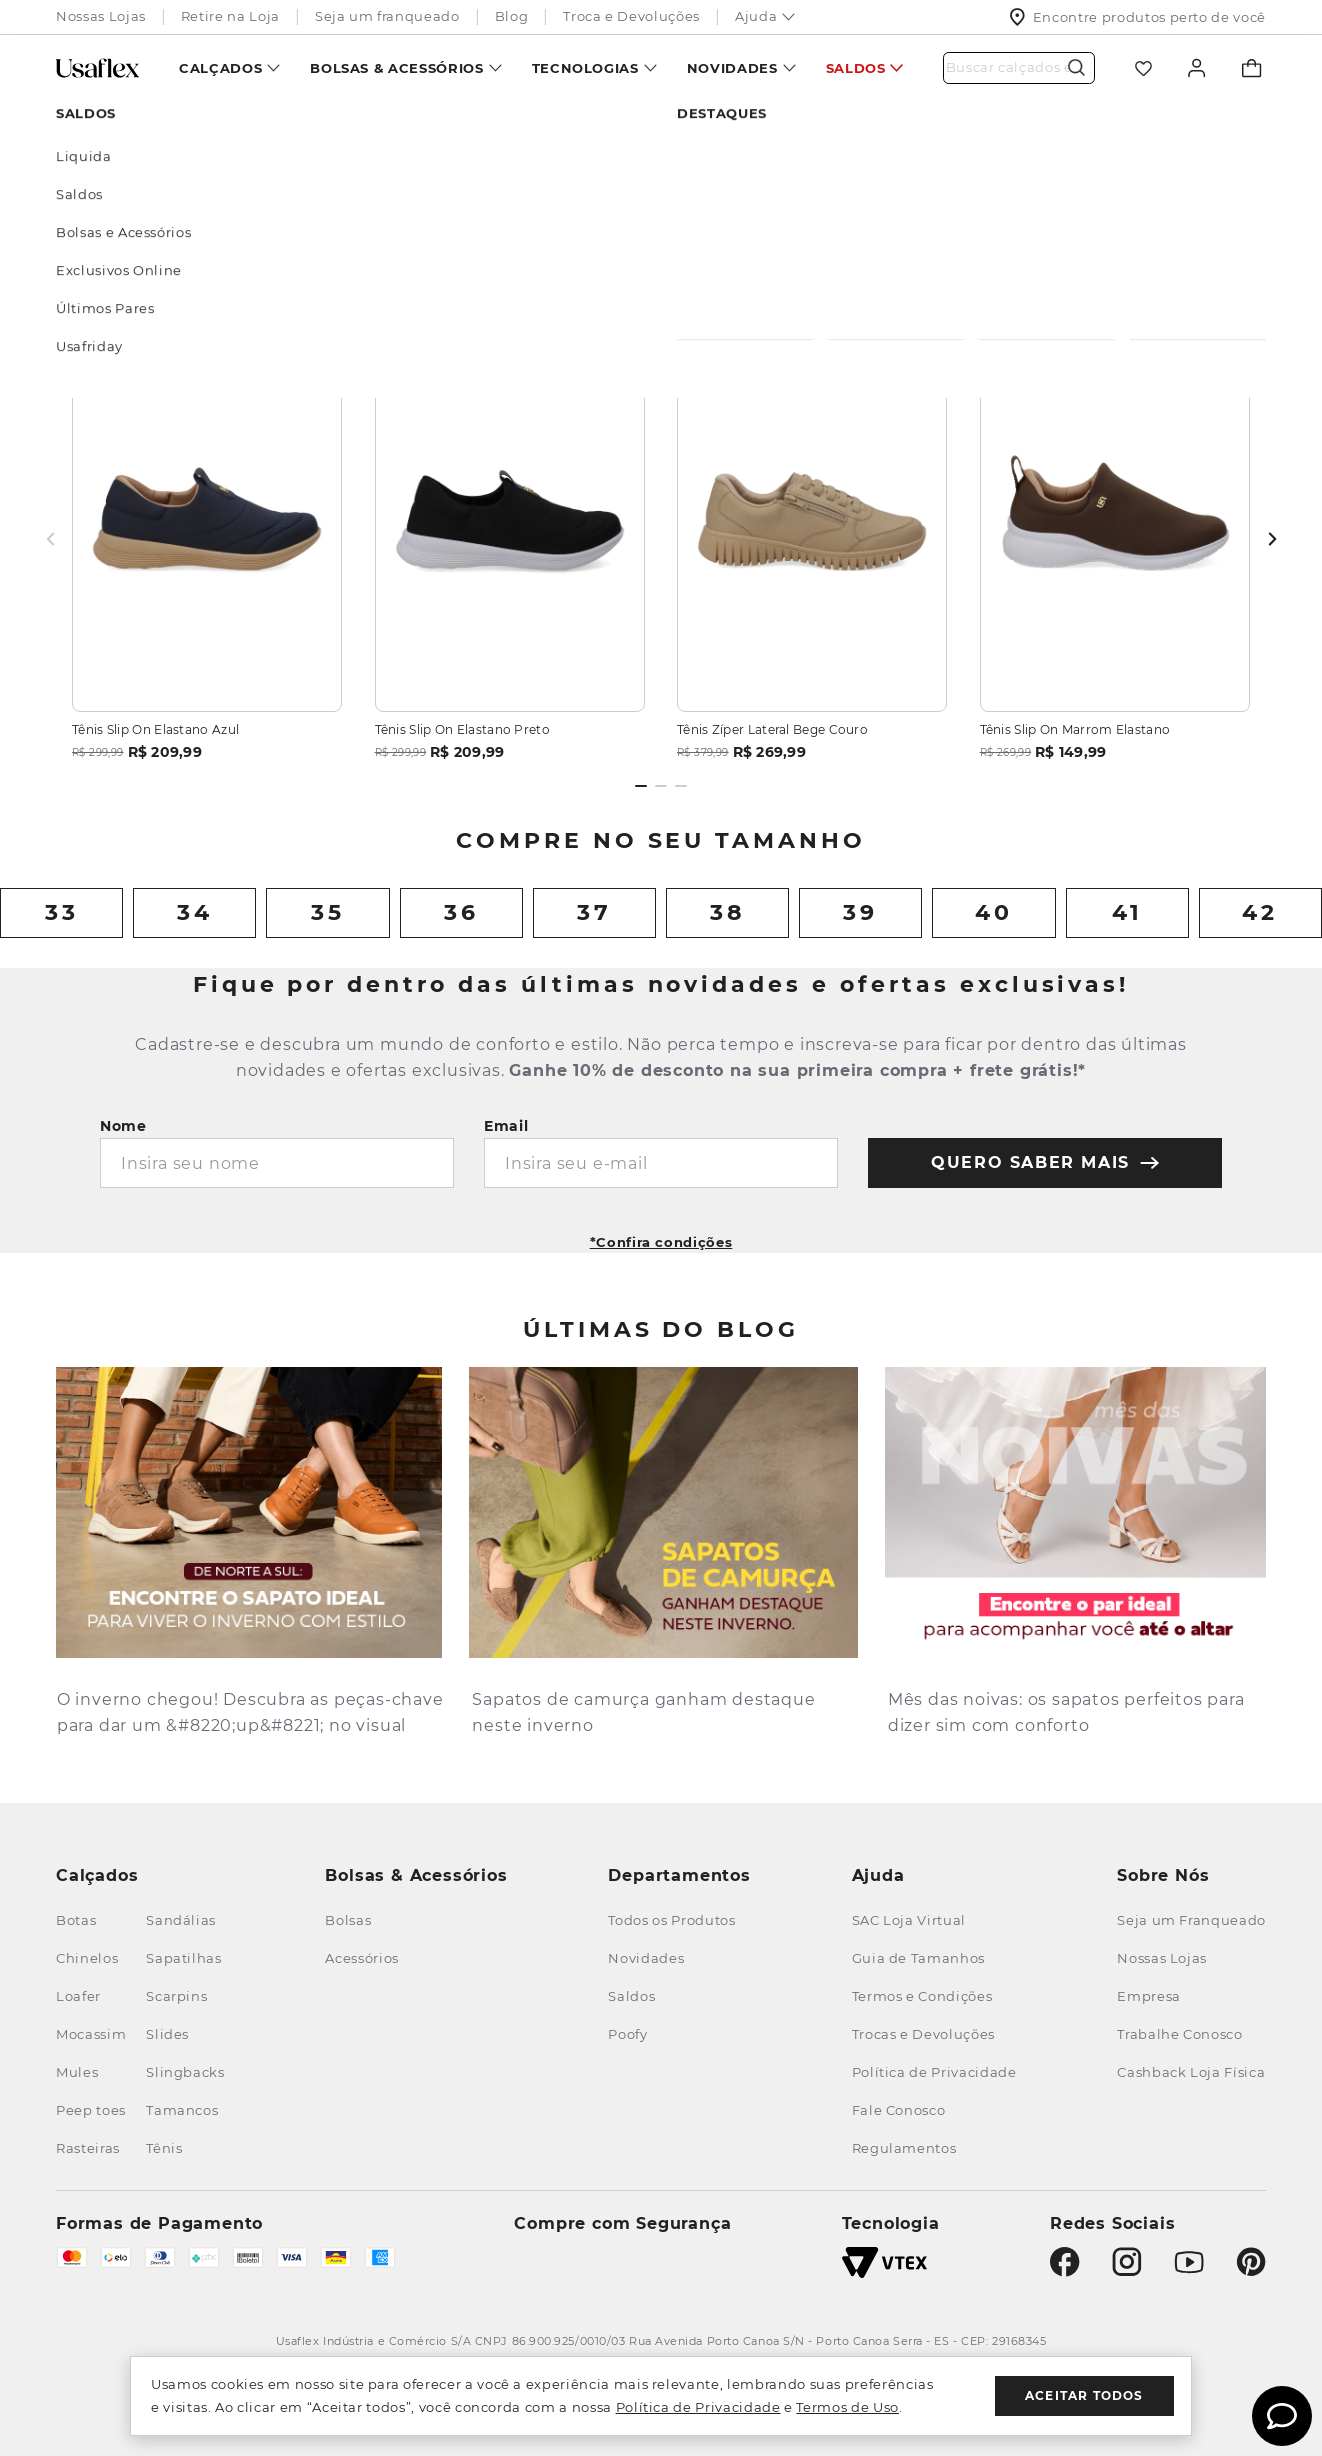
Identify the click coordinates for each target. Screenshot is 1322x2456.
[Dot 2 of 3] (661, 786)
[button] (661, 1235)
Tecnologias (585, 68)
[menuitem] (229, 67)
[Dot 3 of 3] (681, 786)
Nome (123, 1126)
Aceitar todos (1084, 2395)
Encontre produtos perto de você (1137, 17)
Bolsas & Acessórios (396, 68)
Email (506, 1126)
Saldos (856, 68)
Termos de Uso (847, 2407)
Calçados (220, 68)
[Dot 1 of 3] (641, 786)
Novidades (732, 68)
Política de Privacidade (698, 2407)
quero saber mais (1045, 1162)
